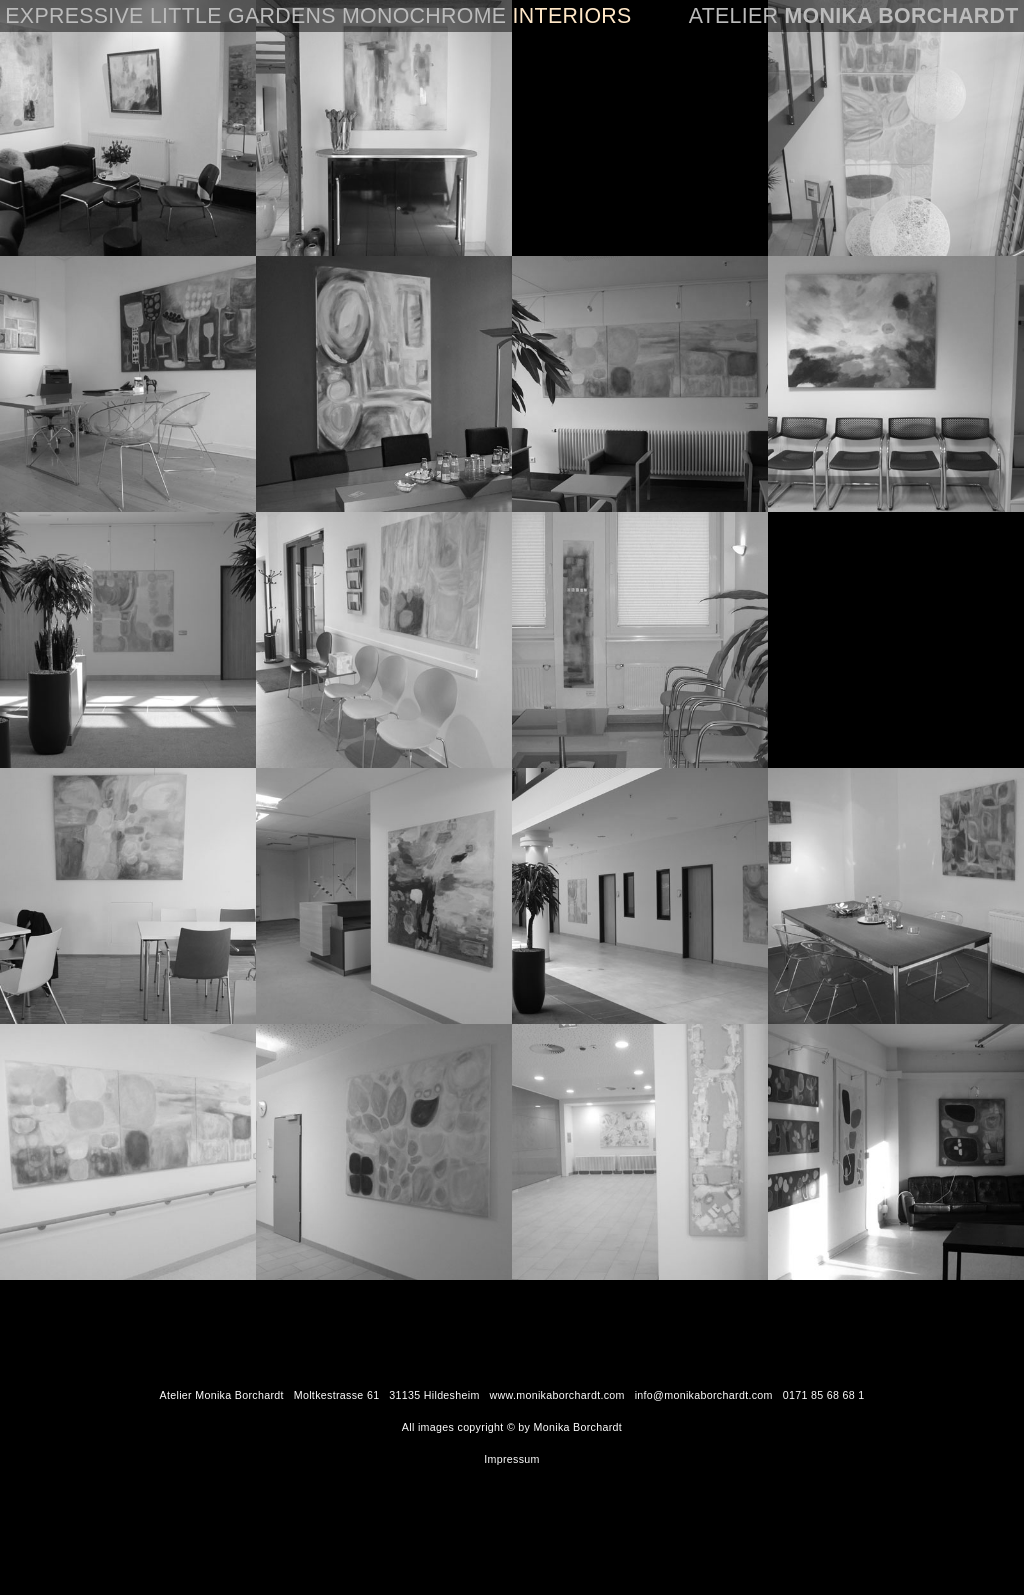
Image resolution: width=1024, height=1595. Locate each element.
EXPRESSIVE (74, 16)
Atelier (854, 16)
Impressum (512, 1459)
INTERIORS (572, 16)
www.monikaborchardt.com (557, 1395)
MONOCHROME (424, 16)
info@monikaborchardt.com (704, 1395)
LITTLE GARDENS (243, 16)
